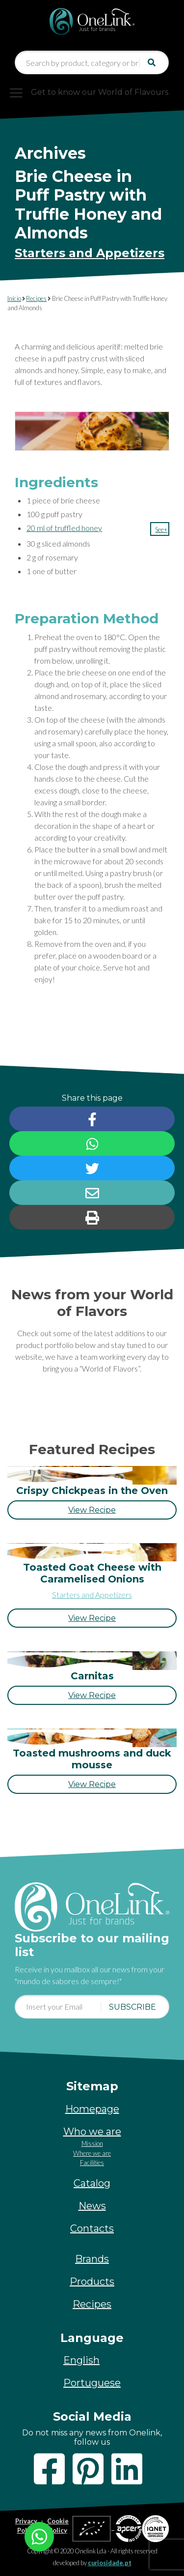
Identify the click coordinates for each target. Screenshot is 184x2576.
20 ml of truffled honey (64, 527)
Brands (92, 2259)
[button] (159, 529)
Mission (92, 2143)
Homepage (92, 2109)
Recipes (36, 298)
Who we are (92, 2131)
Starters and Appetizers (89, 253)
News (92, 2206)
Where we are (92, 2153)
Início (14, 298)
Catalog (92, 2183)
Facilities (92, 2162)
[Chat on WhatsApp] (39, 2535)
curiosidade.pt (109, 2563)
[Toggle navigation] (92, 92)
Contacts (92, 2228)
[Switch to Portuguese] (92, 2382)
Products (92, 2281)
